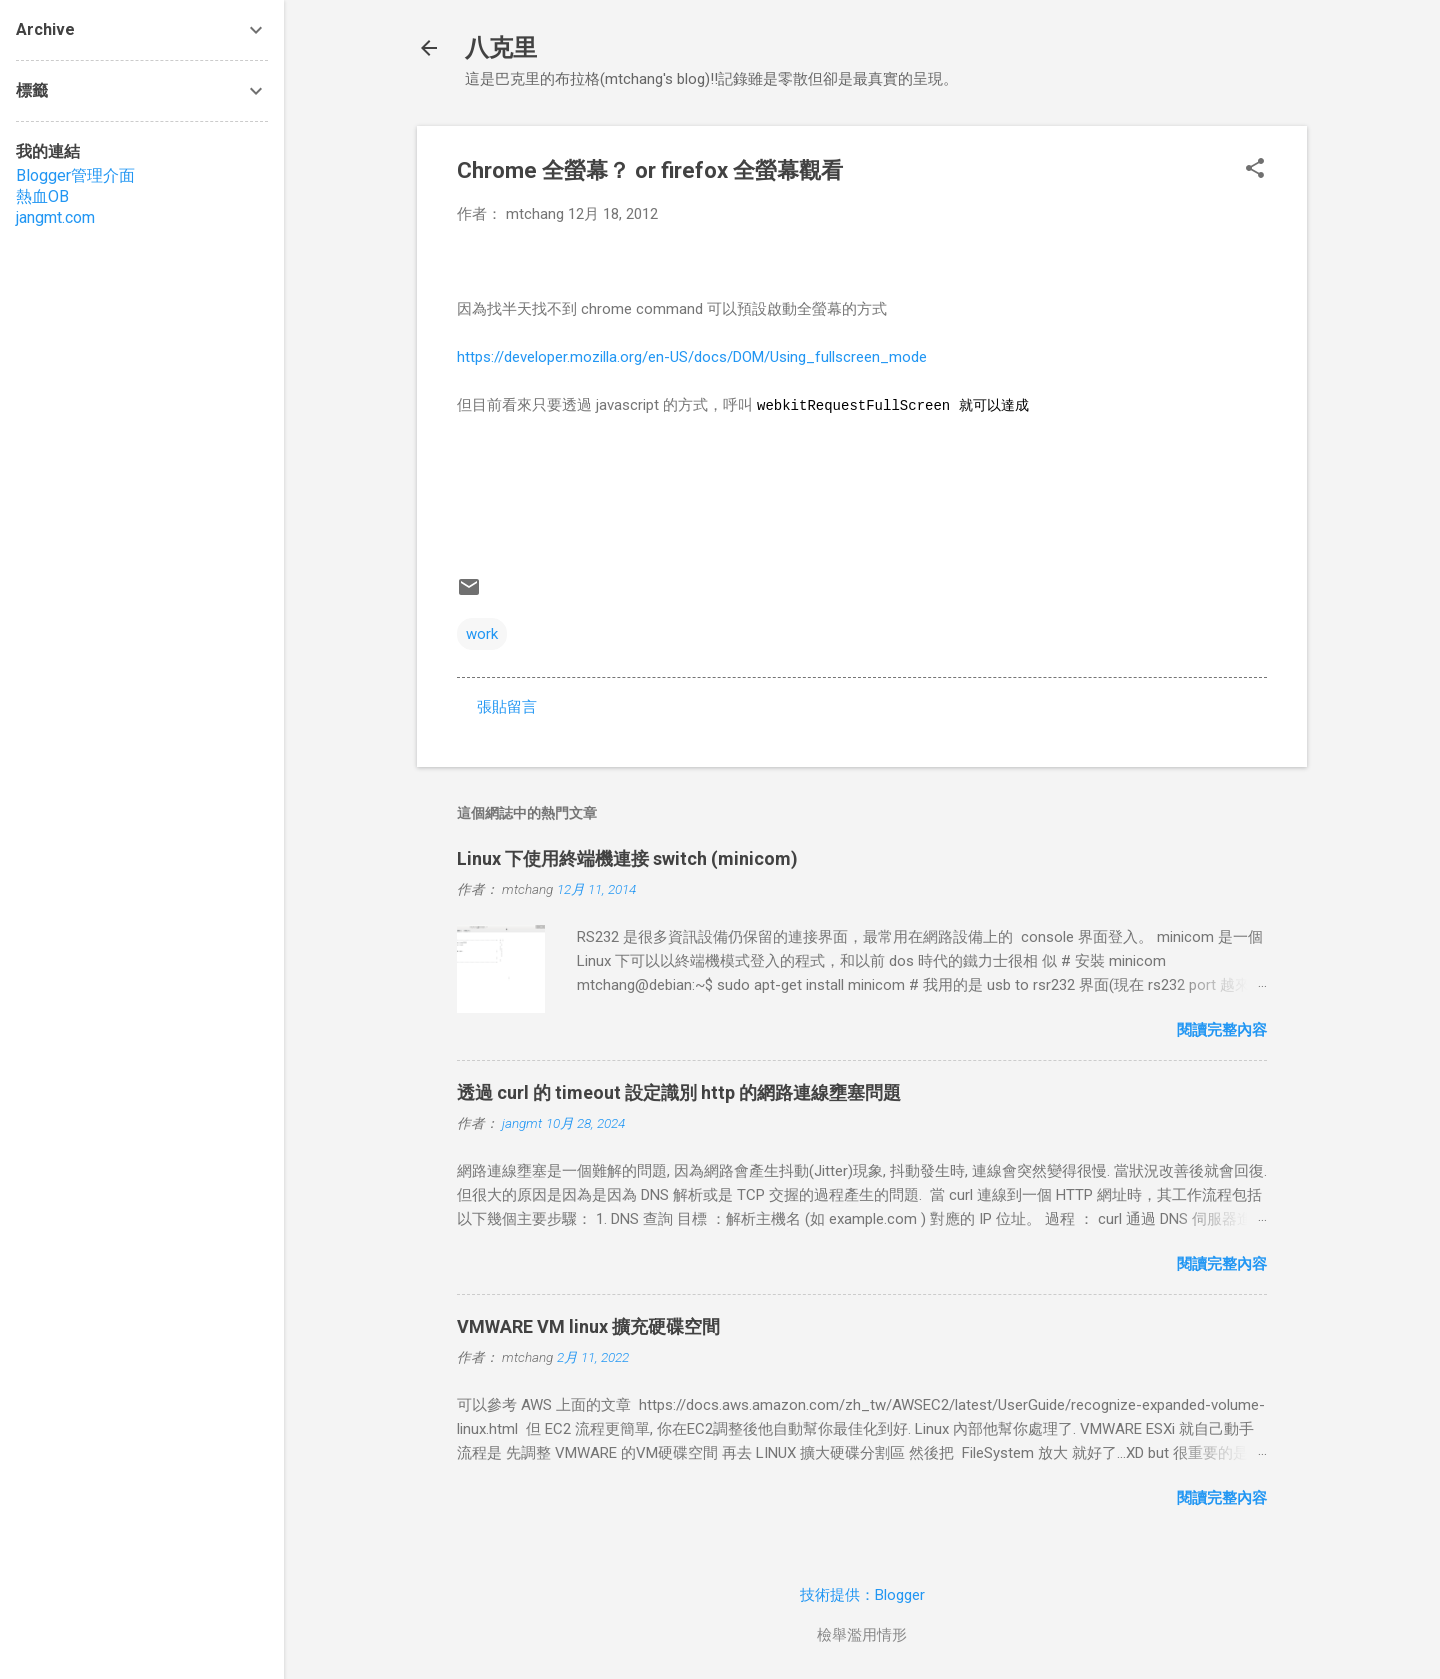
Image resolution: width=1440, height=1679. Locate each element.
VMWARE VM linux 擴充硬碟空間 (588, 1326)
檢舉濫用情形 (862, 1635)
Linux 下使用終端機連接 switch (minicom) (627, 858)
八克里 (501, 48)
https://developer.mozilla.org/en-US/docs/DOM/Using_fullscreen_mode (692, 357)
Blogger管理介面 (75, 175)
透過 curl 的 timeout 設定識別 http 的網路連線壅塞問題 (679, 1092)
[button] (1255, 170)
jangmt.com (55, 217)
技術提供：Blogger (862, 1595)
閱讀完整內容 (1222, 1030)
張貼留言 (507, 707)
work (482, 634)
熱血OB (42, 196)
